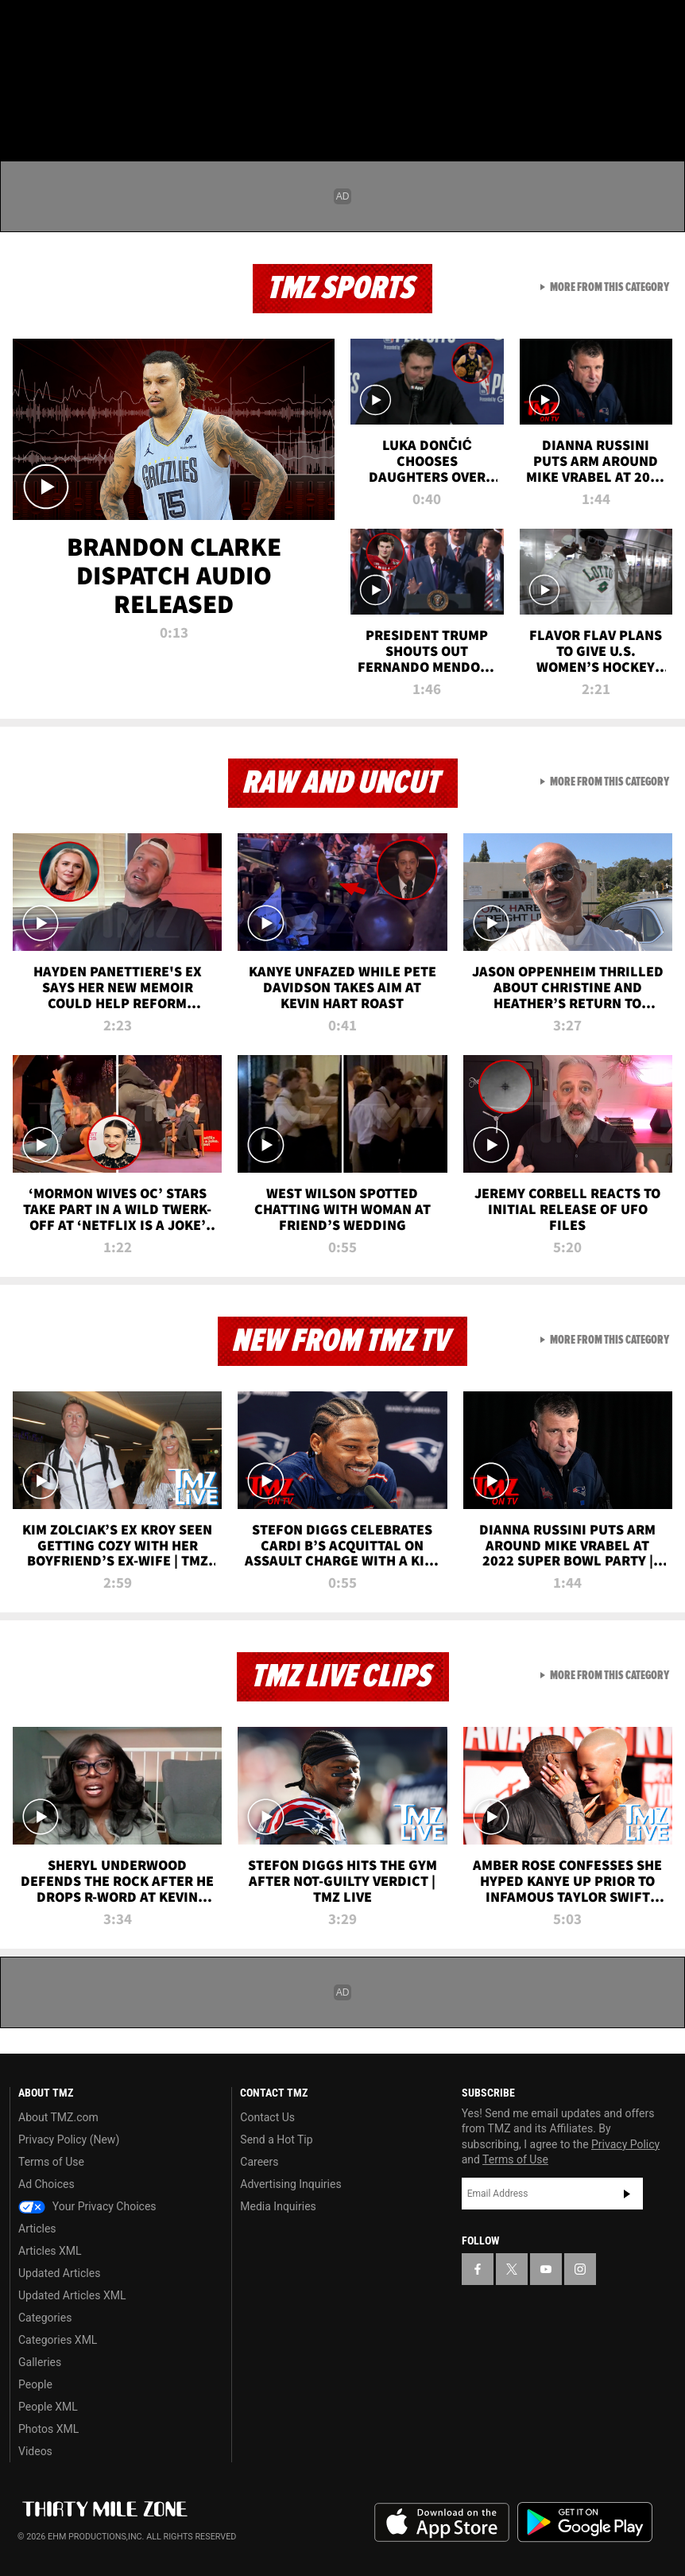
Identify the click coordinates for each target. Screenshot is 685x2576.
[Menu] (22, 106)
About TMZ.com (58, 2117)
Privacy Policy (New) (68, 2139)
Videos (35, 2451)
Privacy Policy (625, 2144)
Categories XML (57, 2340)
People (35, 2384)
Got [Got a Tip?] (53, 68)
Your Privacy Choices (87, 2206)
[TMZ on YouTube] (546, 2269)
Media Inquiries (277, 2206)
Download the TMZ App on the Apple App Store (441, 2523)
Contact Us (267, 2117)
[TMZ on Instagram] (140, 25)
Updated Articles (59, 2273)
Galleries (39, 2362)
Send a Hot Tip (276, 2139)
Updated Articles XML (72, 2295)
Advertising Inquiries (290, 2184)
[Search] (662, 106)
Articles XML (50, 2250)
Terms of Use (51, 2161)
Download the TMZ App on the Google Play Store (584, 2522)
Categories (45, 2317)
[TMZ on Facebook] (25, 25)
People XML (48, 2406)
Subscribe (627, 2193)
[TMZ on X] (63, 25)
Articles (37, 2228)
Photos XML (48, 2429)
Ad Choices (46, 2184)
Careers (259, 2161)
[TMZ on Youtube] (101, 25)
